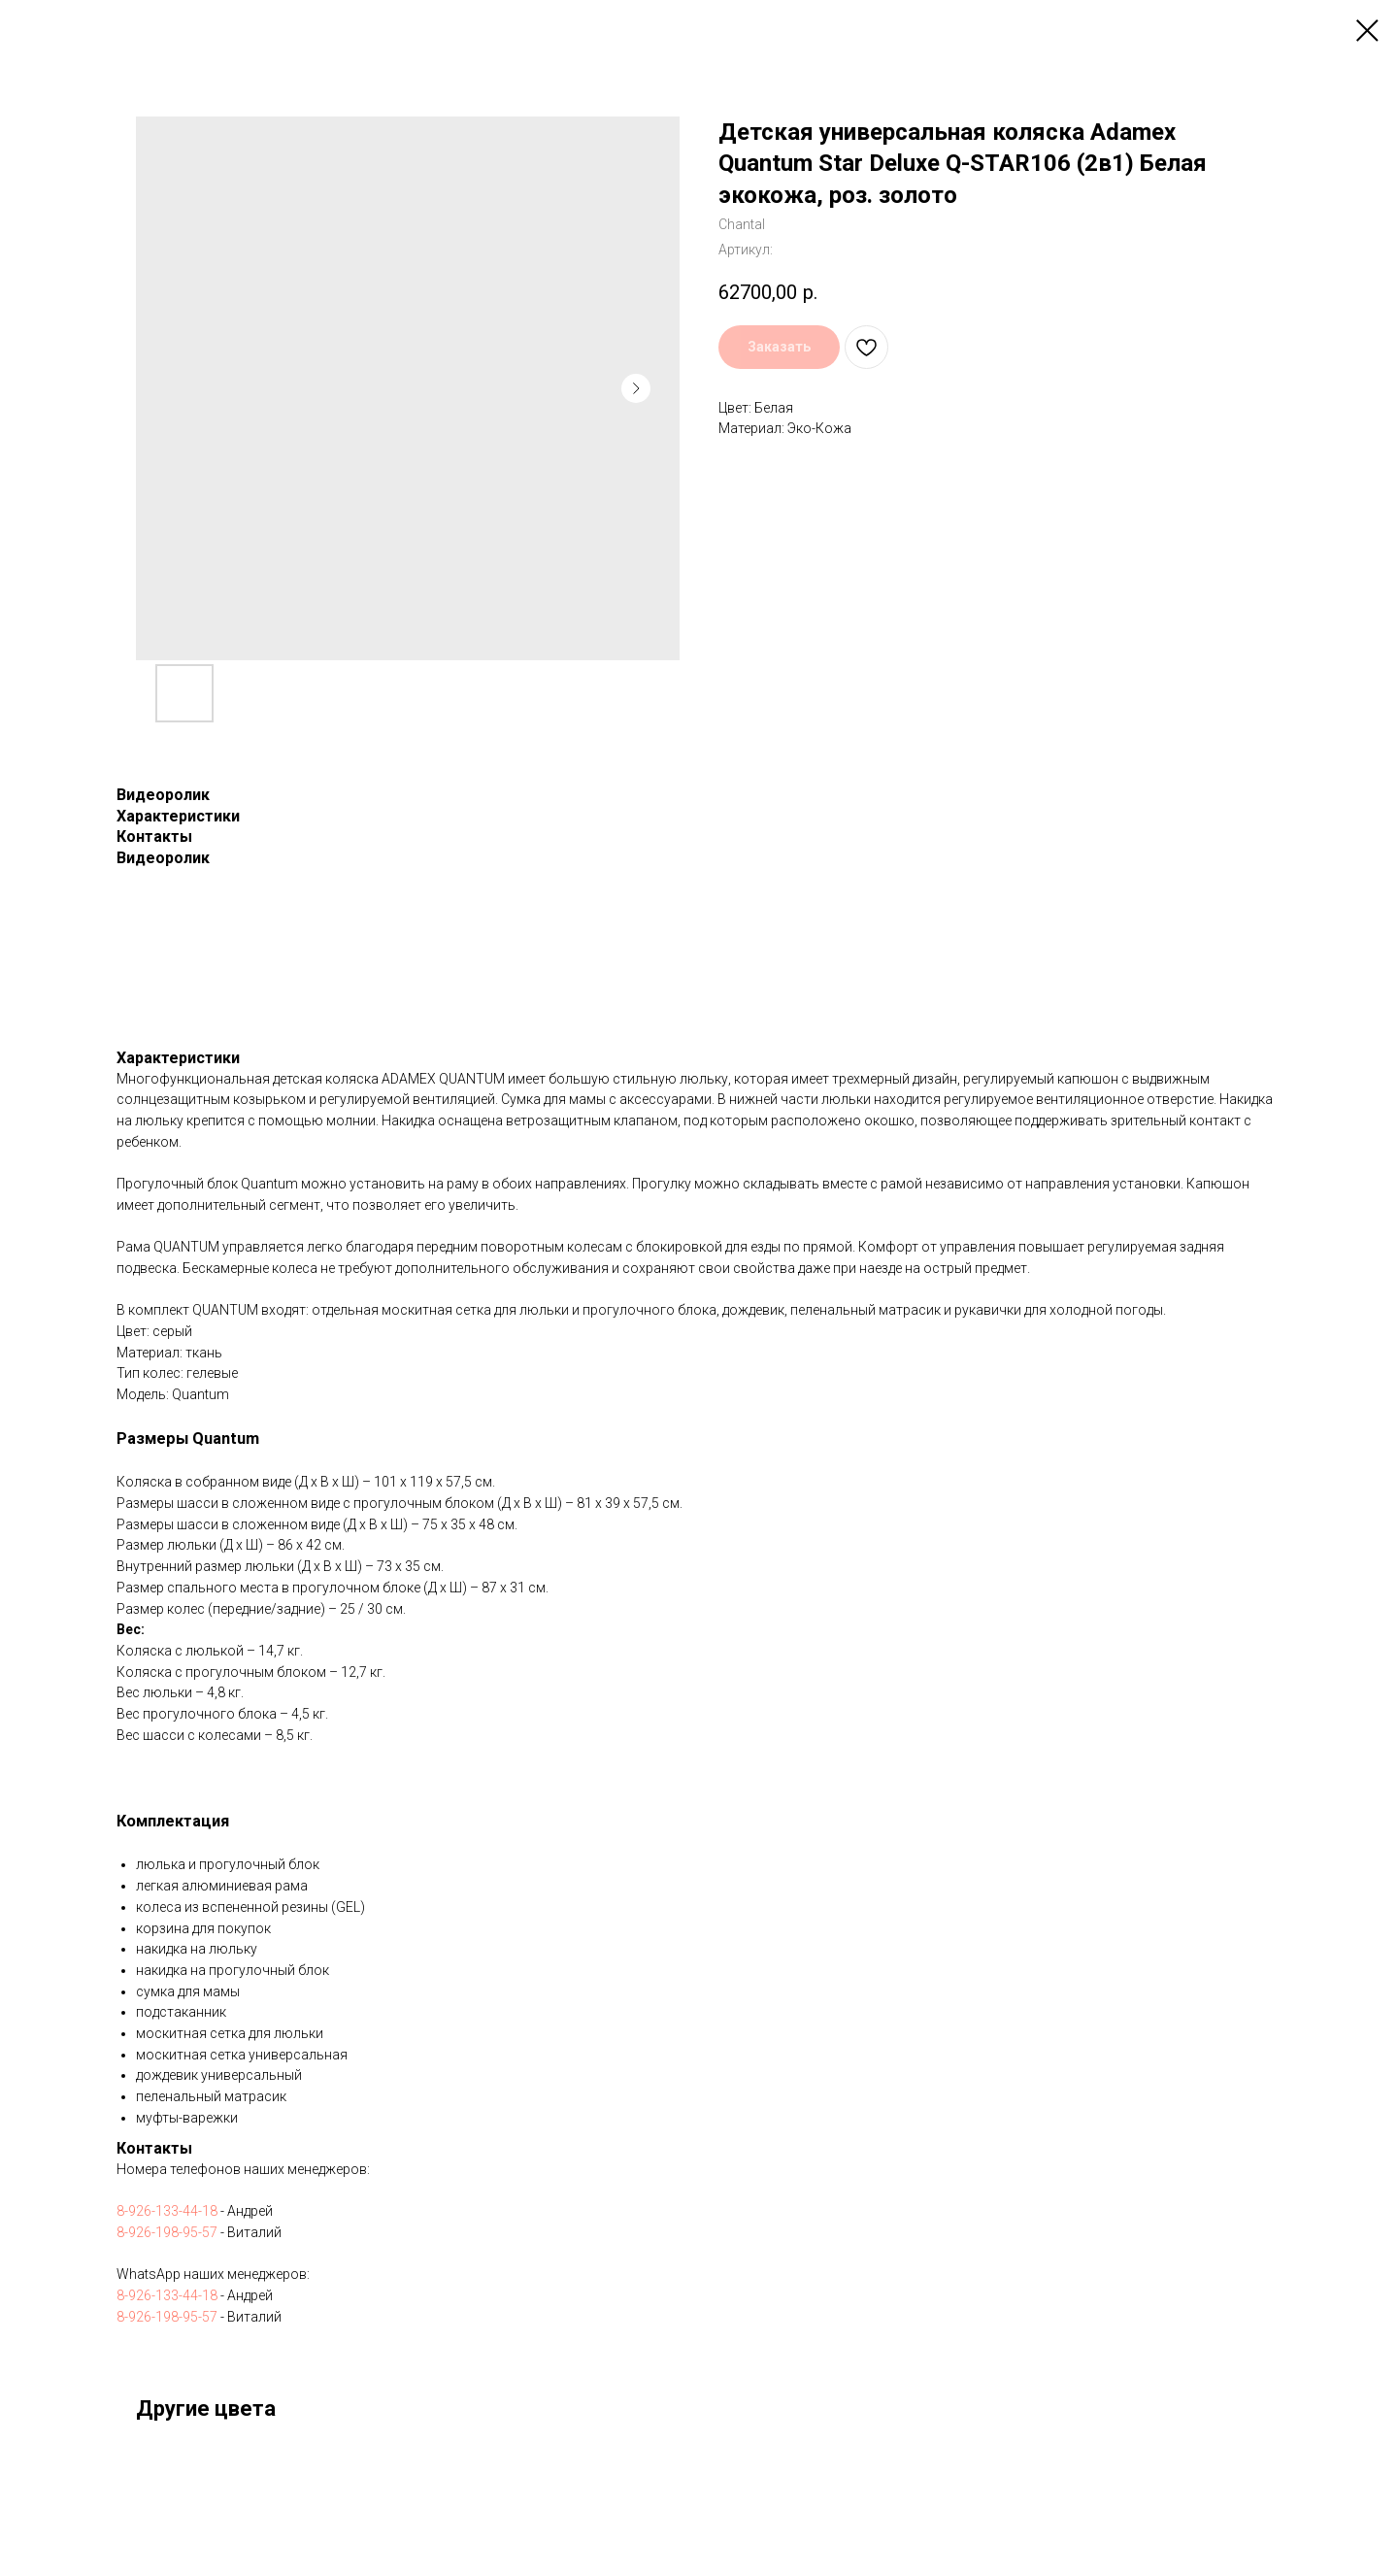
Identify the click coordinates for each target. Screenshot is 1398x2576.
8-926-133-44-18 (166, 2211)
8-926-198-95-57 (166, 2232)
